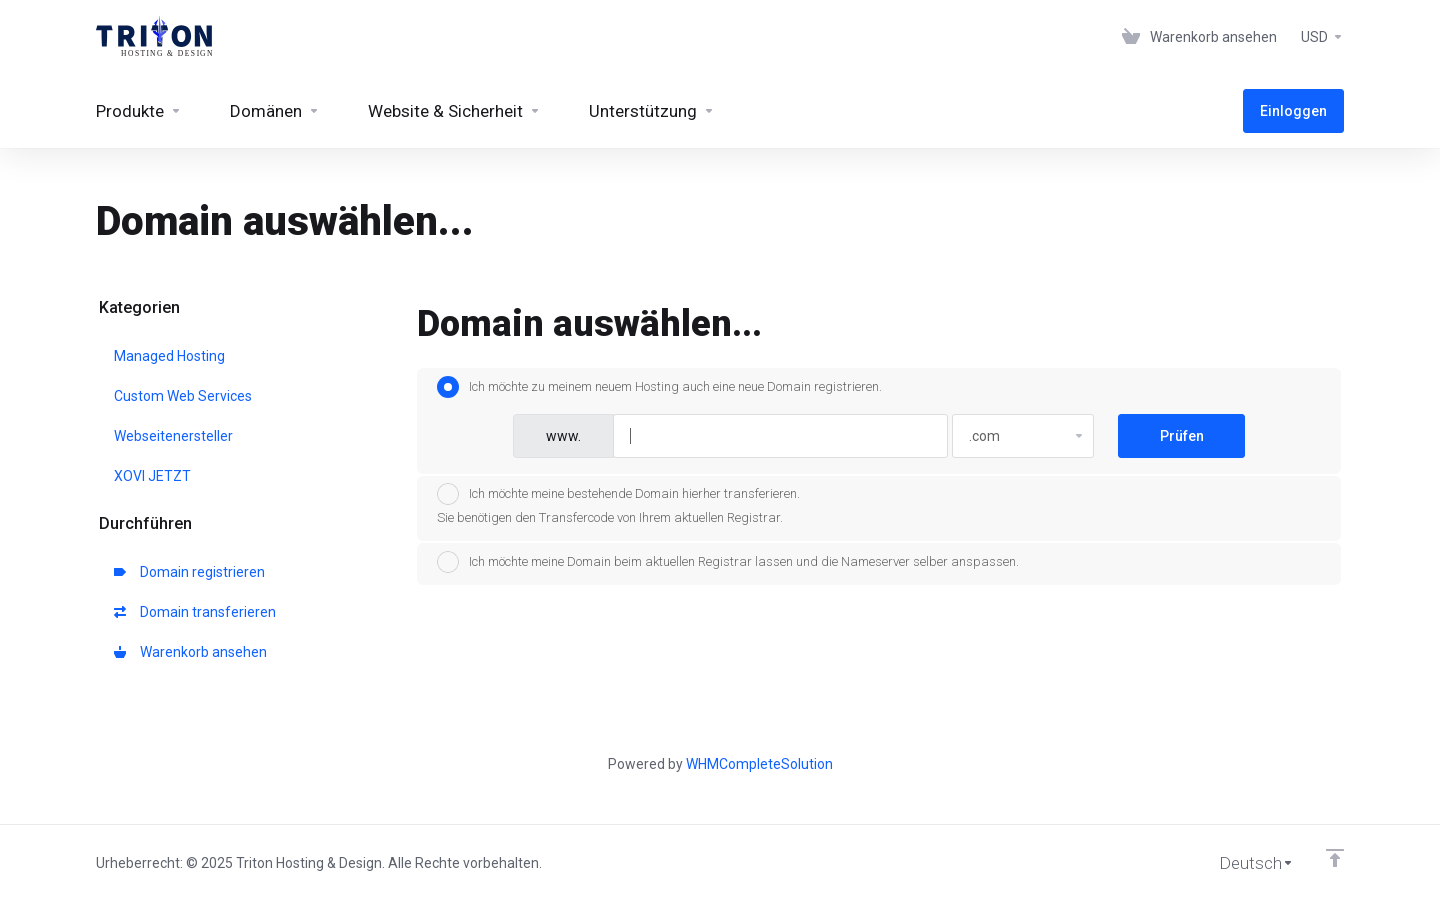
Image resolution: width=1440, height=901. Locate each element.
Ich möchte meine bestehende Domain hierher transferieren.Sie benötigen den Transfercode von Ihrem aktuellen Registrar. (618, 504)
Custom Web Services (183, 396)
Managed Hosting (169, 356)
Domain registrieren (189, 572)
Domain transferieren (195, 612)
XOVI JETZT (152, 476)
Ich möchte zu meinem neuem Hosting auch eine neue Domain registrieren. (659, 387)
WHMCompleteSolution (759, 764)
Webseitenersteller (173, 436)
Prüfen (1182, 436)
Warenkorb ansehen (190, 652)
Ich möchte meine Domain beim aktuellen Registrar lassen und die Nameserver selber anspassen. (728, 562)
